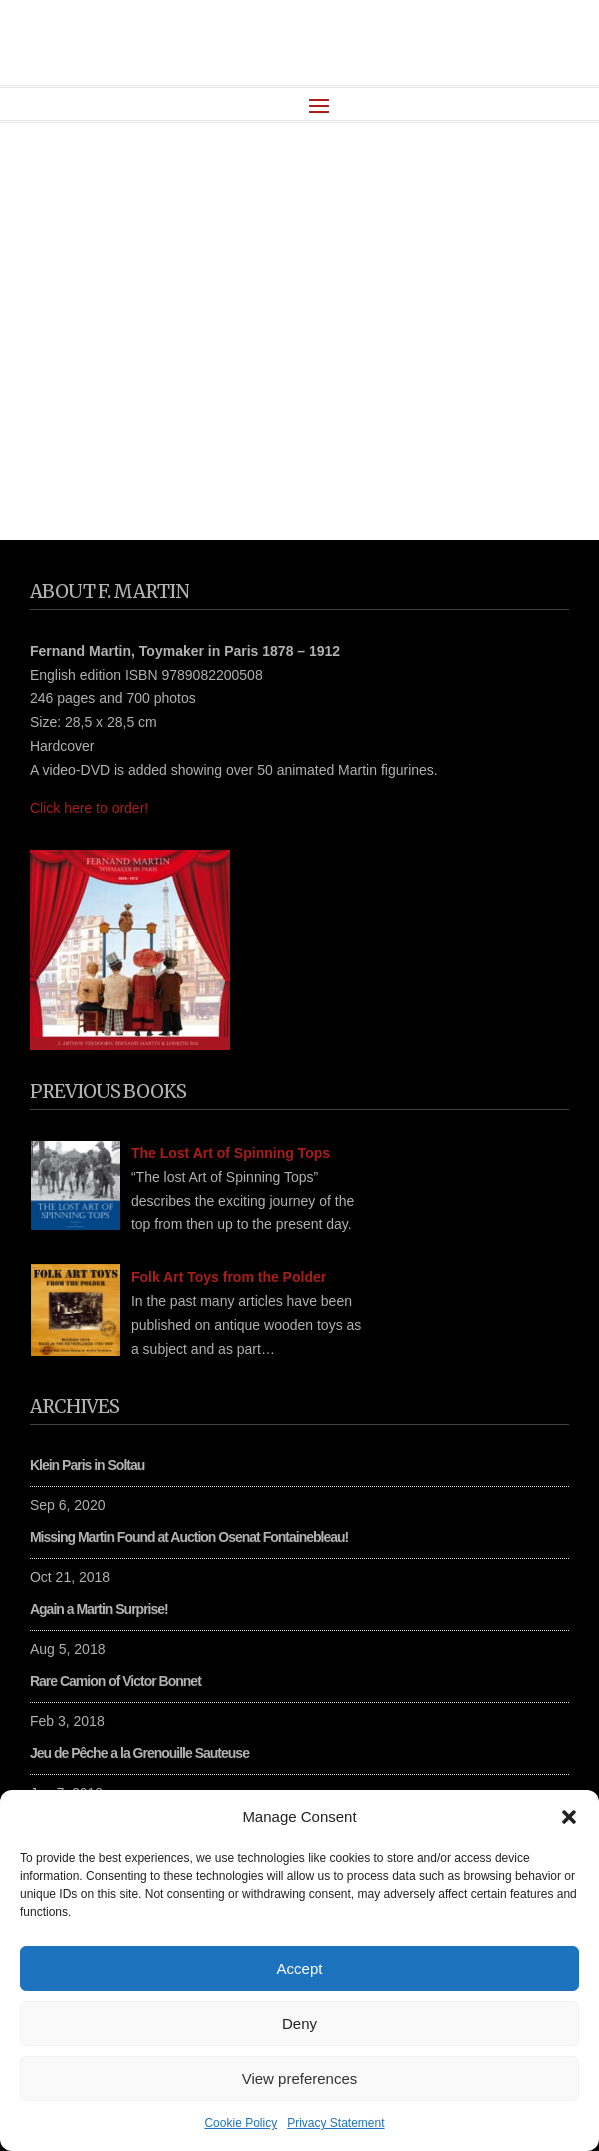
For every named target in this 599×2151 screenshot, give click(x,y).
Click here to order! (89, 808)
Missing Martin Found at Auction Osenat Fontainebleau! (189, 1537)
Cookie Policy (240, 2123)
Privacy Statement (335, 2123)
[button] (569, 1817)
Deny (299, 2023)
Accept (300, 1968)
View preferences (300, 2078)
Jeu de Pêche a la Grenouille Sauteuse (139, 1753)
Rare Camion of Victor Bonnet (115, 1681)
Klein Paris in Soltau (87, 1465)
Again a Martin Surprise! (99, 1609)
